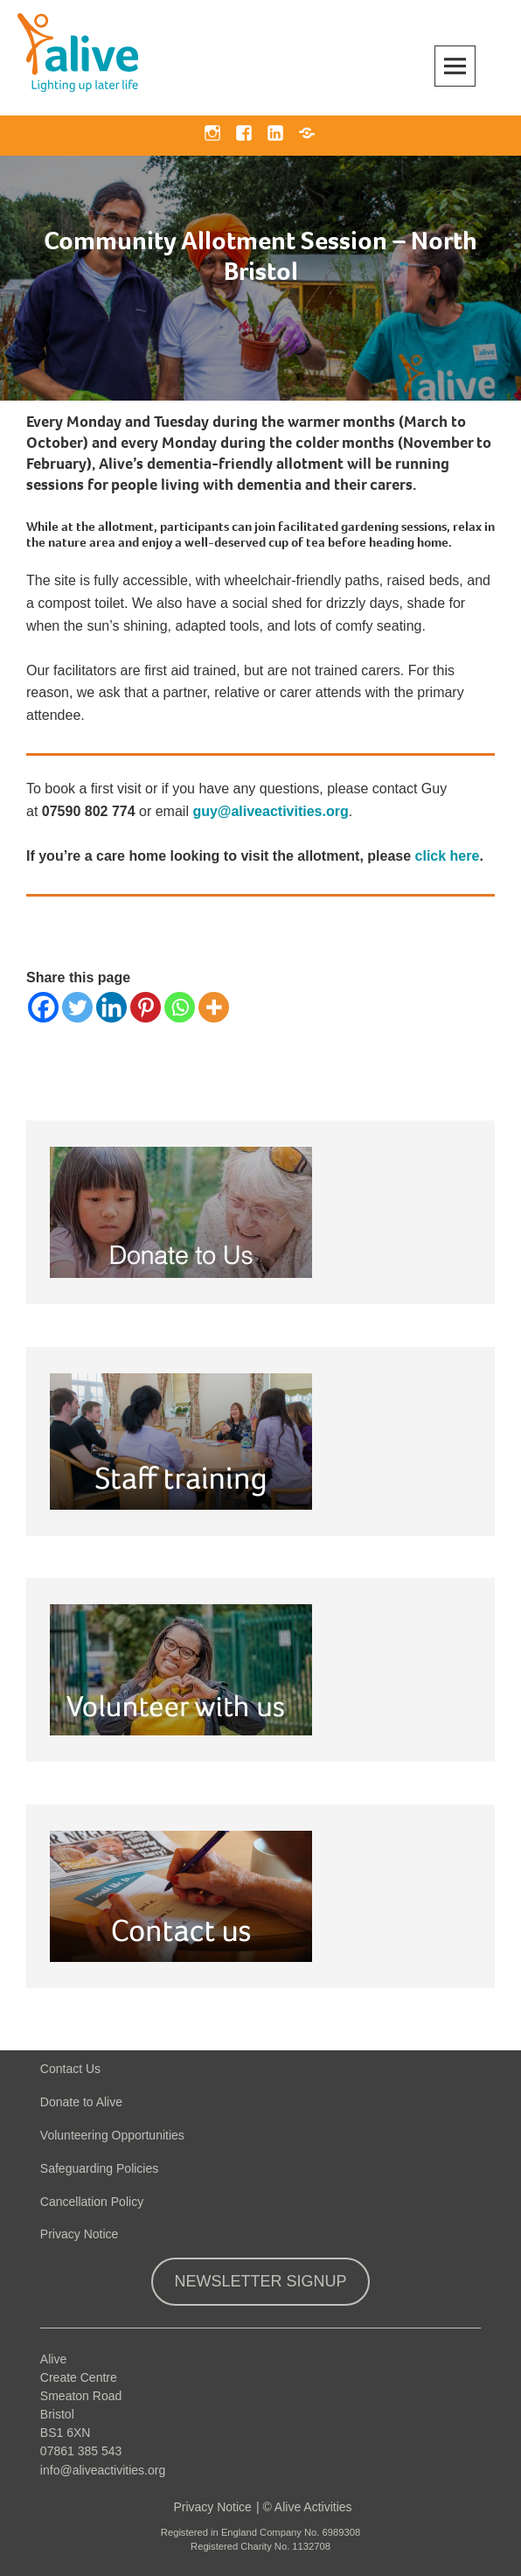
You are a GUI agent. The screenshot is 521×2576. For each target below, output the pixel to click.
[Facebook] (43, 1007)
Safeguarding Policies (99, 2168)
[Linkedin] (111, 1007)
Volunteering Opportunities (112, 2135)
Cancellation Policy (91, 2202)
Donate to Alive (81, 2102)
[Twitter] (77, 1007)
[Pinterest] (145, 1007)
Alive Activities (313, 2507)
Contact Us (70, 2069)
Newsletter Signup (260, 2281)
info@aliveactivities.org (102, 2470)
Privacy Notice (79, 2234)
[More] (213, 1007)
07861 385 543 (81, 2451)
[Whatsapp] (179, 1007)
